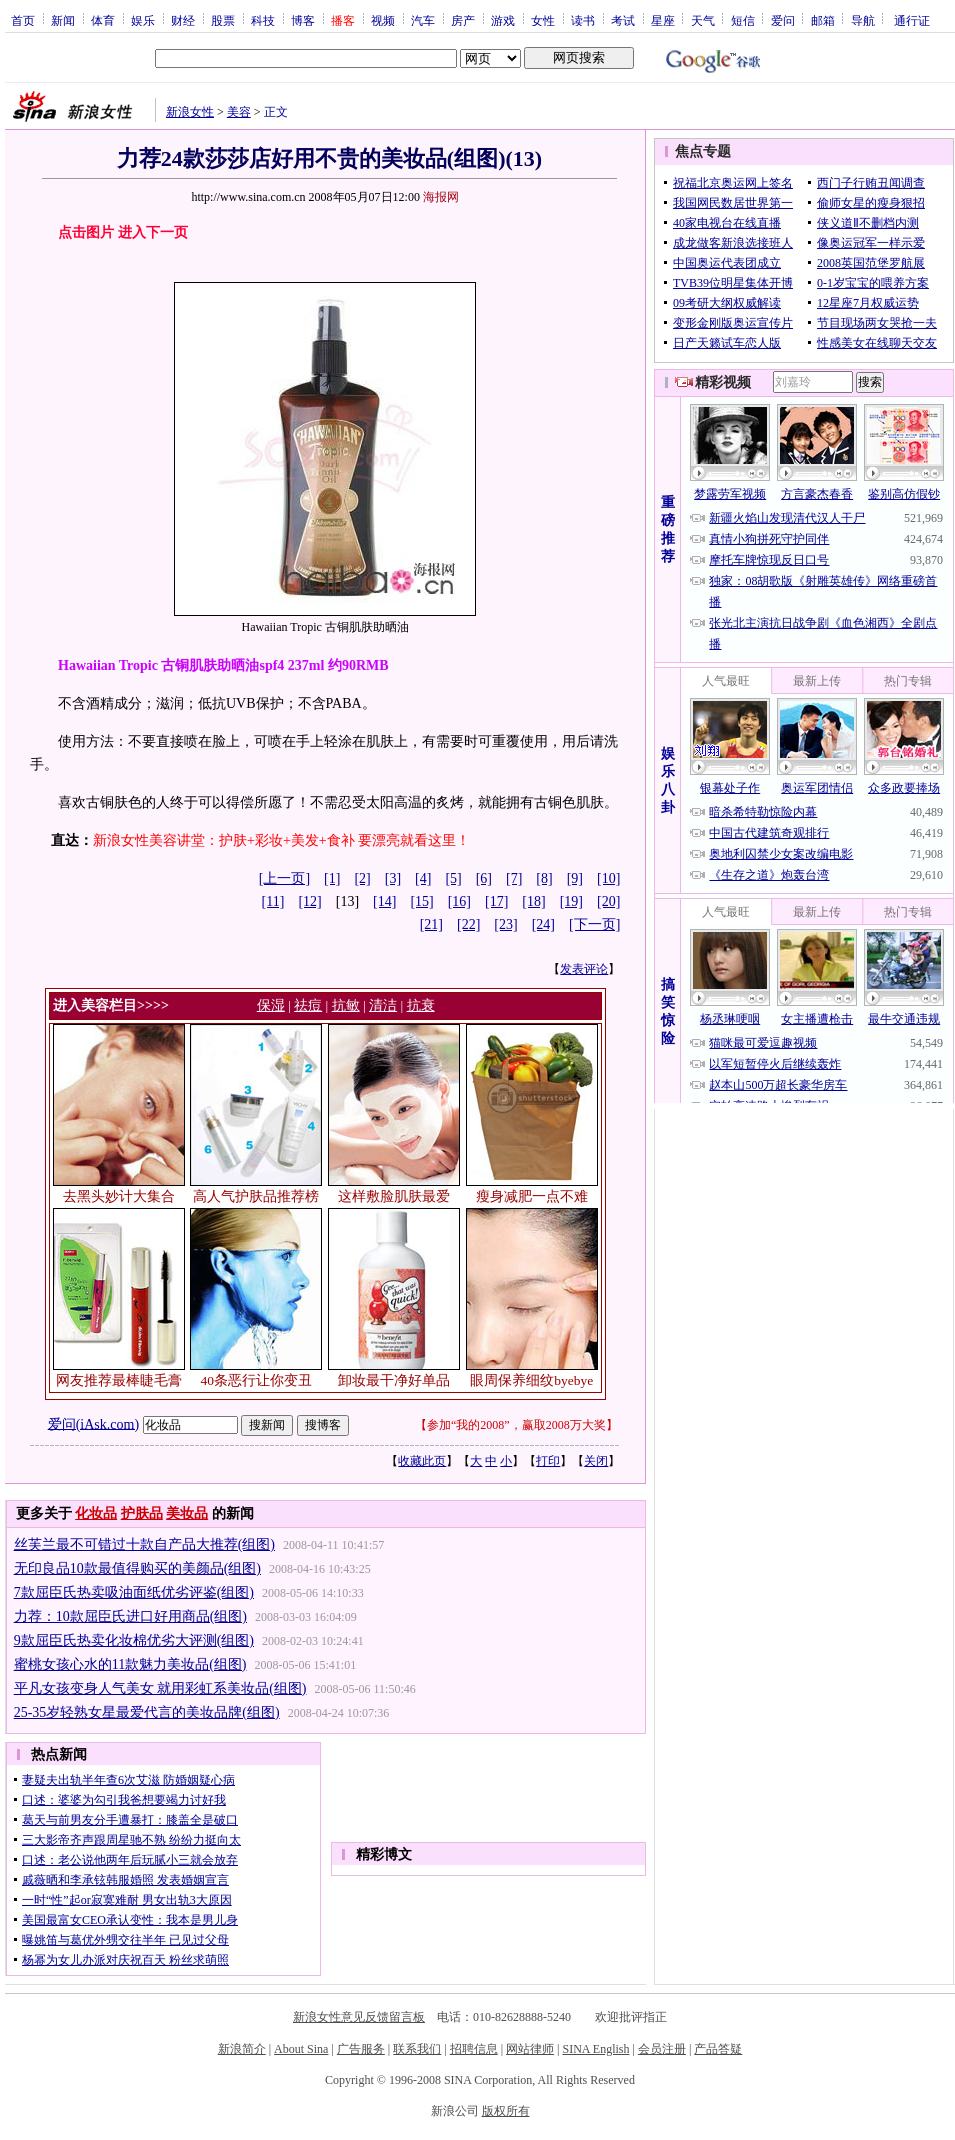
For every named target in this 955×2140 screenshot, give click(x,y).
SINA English (595, 2049)
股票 (223, 20)
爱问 (783, 20)
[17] (496, 901)
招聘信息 (474, 2049)
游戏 (503, 20)
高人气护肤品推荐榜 (256, 1196)
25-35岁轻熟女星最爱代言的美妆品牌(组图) (147, 1712)
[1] (332, 878)
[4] (423, 878)
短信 (743, 20)
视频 (383, 20)
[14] (384, 901)
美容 (239, 112)
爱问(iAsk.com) (93, 1423)
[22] (468, 924)
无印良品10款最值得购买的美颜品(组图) (137, 1568)
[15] (421, 901)
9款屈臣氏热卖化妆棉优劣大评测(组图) (134, 1640)
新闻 (63, 20)
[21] (431, 924)
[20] (608, 901)
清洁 (383, 1005)
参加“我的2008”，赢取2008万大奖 (516, 1425)
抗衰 (421, 1005)
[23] (505, 924)
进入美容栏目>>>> (111, 1005)
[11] (273, 901)
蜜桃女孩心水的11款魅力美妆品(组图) (130, 1664)
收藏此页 (422, 1461)
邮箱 (823, 20)
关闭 (596, 1461)
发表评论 (584, 969)
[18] (533, 901)
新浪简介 (242, 2049)
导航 (863, 20)
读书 (583, 20)
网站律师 (530, 2049)
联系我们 (417, 2049)
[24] (543, 924)
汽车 (423, 20)
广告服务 (361, 2049)
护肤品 (142, 1513)
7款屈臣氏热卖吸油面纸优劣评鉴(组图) (134, 1592)
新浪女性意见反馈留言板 (359, 2017)
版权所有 (506, 2111)
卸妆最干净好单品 (394, 1380)
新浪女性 (190, 112)
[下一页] (594, 924)
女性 (543, 20)
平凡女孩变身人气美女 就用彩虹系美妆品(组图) (160, 1688)
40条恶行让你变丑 (257, 1380)
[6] (484, 878)
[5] (453, 878)
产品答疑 (718, 2049)
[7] (514, 878)
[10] (608, 878)
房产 (463, 20)
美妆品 (187, 1513)
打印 (548, 1461)
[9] (575, 878)
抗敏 (346, 1005)
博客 (303, 20)
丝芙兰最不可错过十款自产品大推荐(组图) (144, 1544)
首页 (23, 20)
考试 (623, 20)
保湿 (271, 1005)
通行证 (912, 20)
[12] (309, 901)
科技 (263, 20)
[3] (393, 878)
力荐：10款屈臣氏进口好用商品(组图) (130, 1616)
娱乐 (143, 20)
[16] (459, 901)
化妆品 (96, 1513)
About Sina (301, 2049)
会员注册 (662, 2049)
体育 (103, 20)
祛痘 (308, 1005)
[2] (362, 878)
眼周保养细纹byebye (531, 1380)
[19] (571, 901)
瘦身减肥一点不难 (532, 1196)
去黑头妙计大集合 (119, 1196)
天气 (703, 20)
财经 (183, 20)
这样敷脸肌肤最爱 (394, 1196)
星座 (663, 20)
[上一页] (284, 878)
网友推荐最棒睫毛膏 (119, 1380)
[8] (544, 878)
